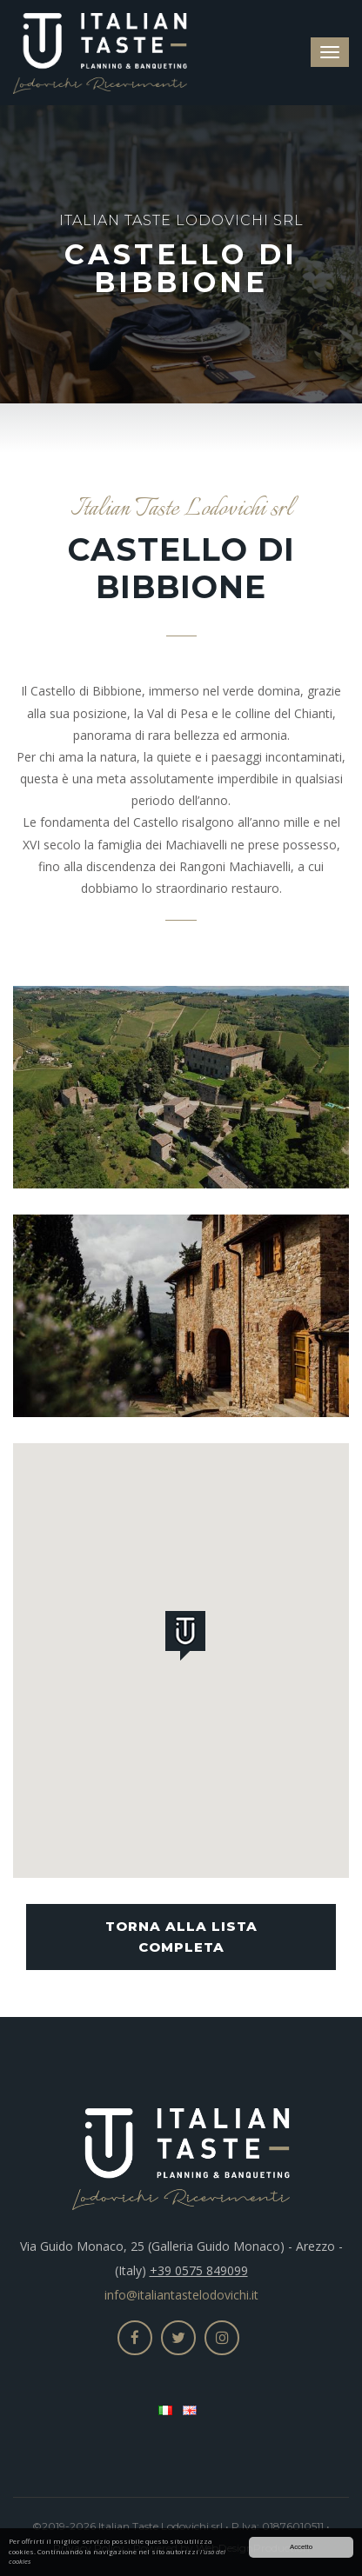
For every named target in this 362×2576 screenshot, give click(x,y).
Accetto (301, 2548)
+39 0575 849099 (199, 2270)
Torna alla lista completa (181, 1936)
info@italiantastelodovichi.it (181, 2294)
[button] (189, 1639)
